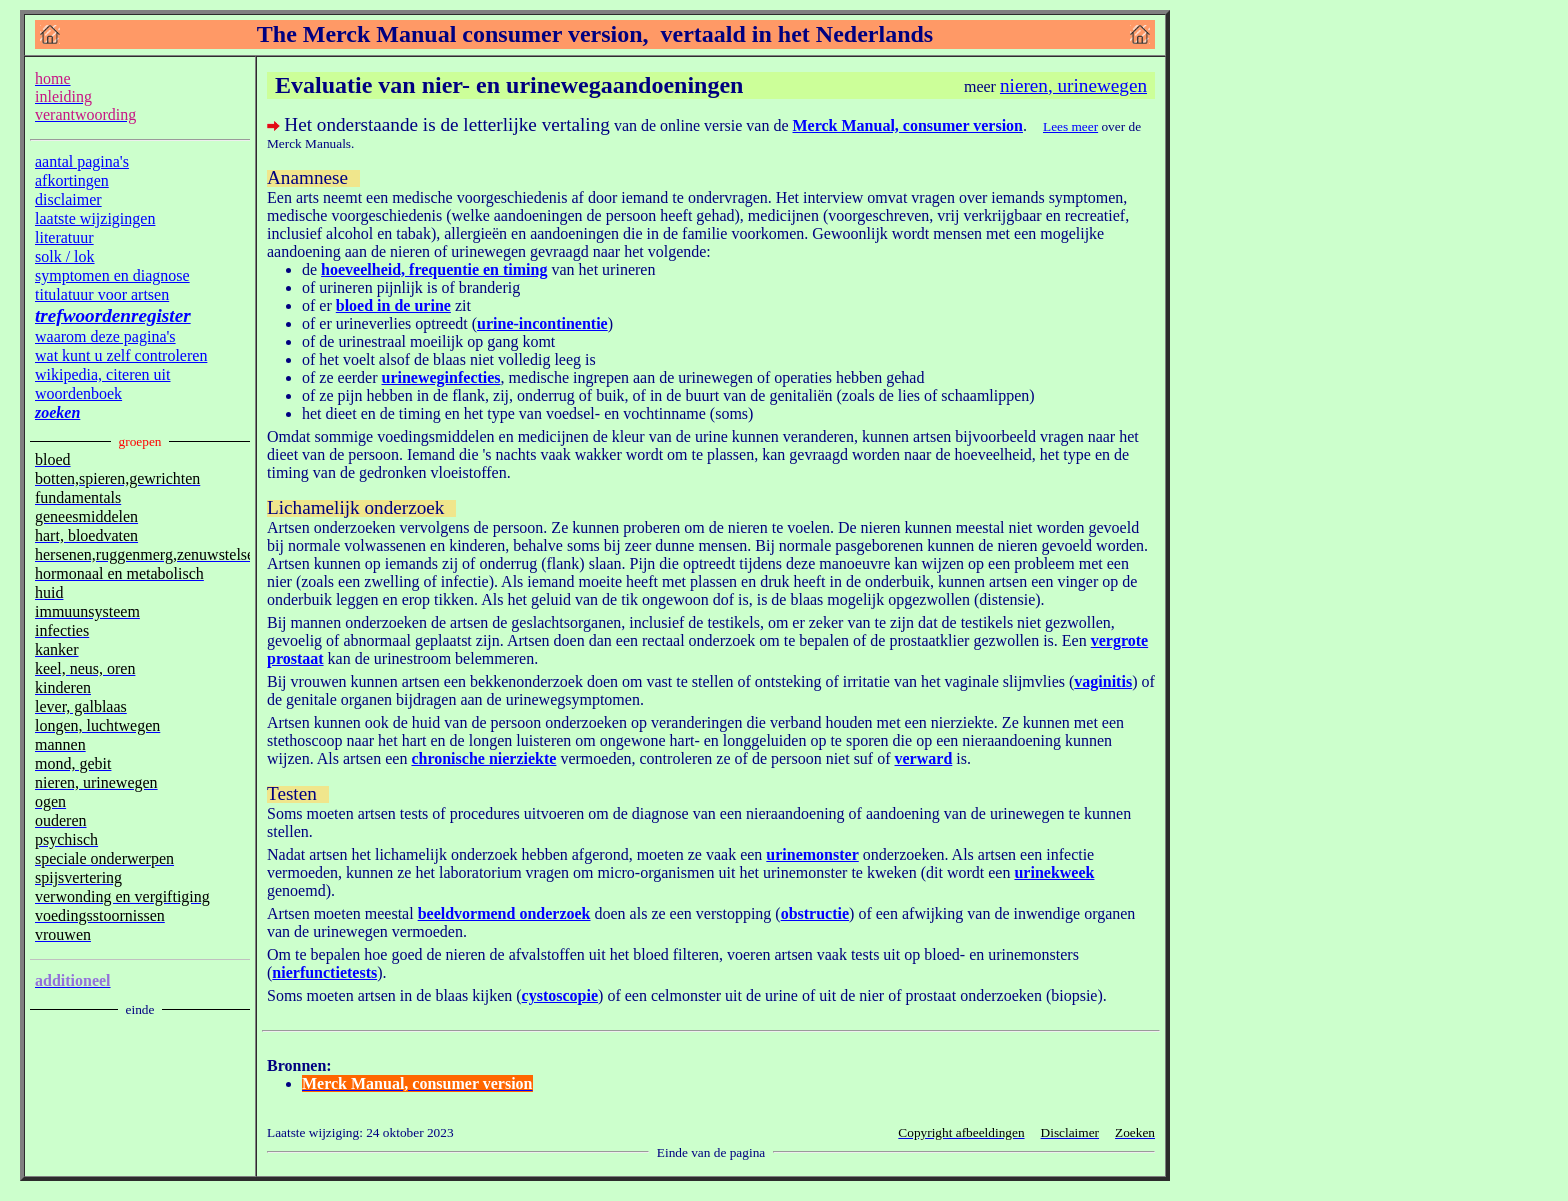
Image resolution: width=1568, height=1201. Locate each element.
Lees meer (1070, 126)
